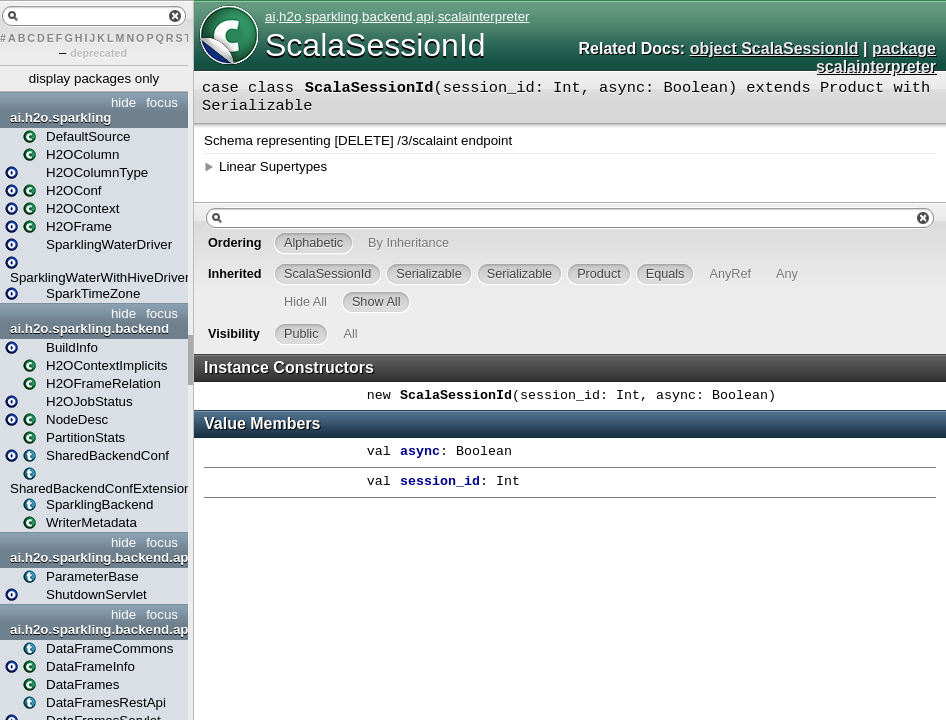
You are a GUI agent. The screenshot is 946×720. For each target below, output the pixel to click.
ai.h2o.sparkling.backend (89, 328)
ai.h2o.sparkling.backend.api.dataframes (96, 629)
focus (162, 102)
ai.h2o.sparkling (60, 117)
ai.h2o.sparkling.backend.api (96, 557)
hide (123, 102)
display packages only (94, 78)
